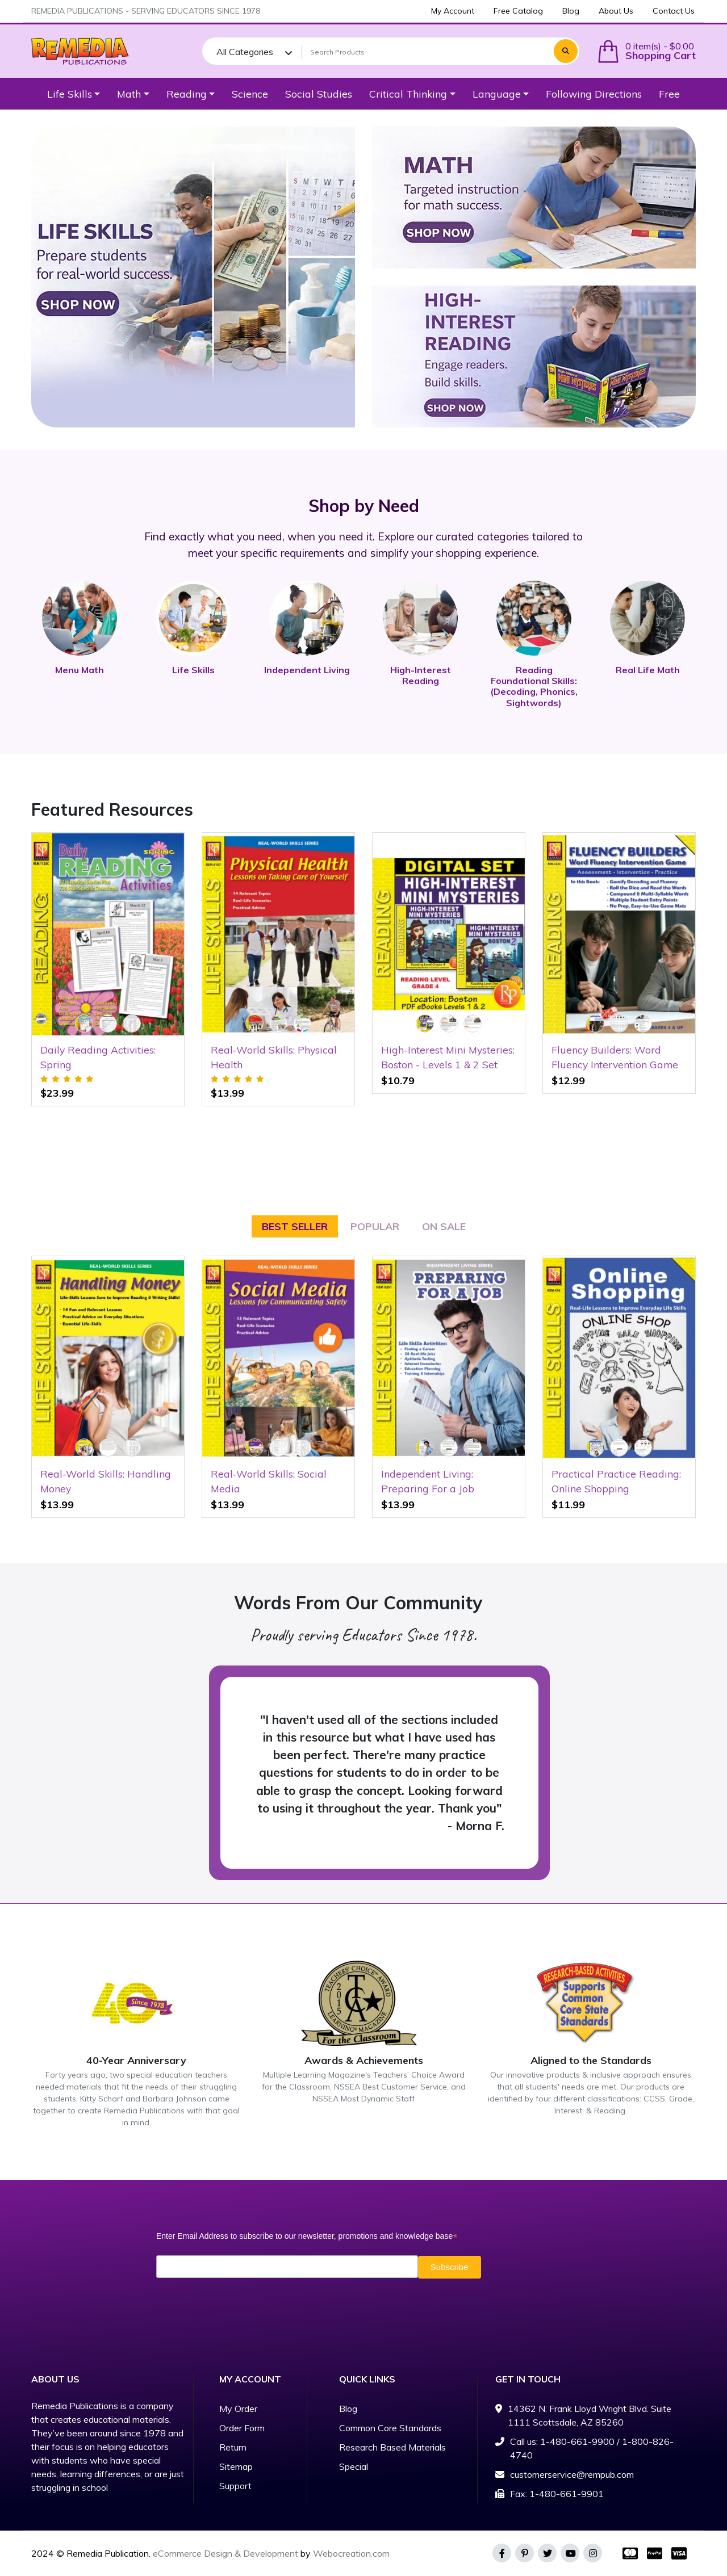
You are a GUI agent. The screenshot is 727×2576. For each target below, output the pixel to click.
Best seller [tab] (295, 1226)
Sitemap (236, 2466)
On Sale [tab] (444, 1226)
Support (235, 2485)
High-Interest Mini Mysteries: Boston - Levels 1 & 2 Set (448, 1057)
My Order (238, 2408)
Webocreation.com (351, 2553)
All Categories (244, 51)
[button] (646, 51)
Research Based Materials (392, 2447)
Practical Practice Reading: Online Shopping (616, 1481)
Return (232, 2447)
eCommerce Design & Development (225, 2553)
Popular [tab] (374, 1226)
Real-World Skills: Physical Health (274, 1057)
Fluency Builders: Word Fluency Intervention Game (614, 1057)
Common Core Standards (390, 2428)
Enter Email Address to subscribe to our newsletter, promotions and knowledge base (306, 2236)
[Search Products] (426, 52)
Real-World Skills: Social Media (269, 1481)
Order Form (242, 2428)
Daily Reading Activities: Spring (98, 1057)
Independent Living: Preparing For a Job (427, 1481)
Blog (348, 2408)
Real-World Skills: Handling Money (105, 1481)
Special (353, 2466)
